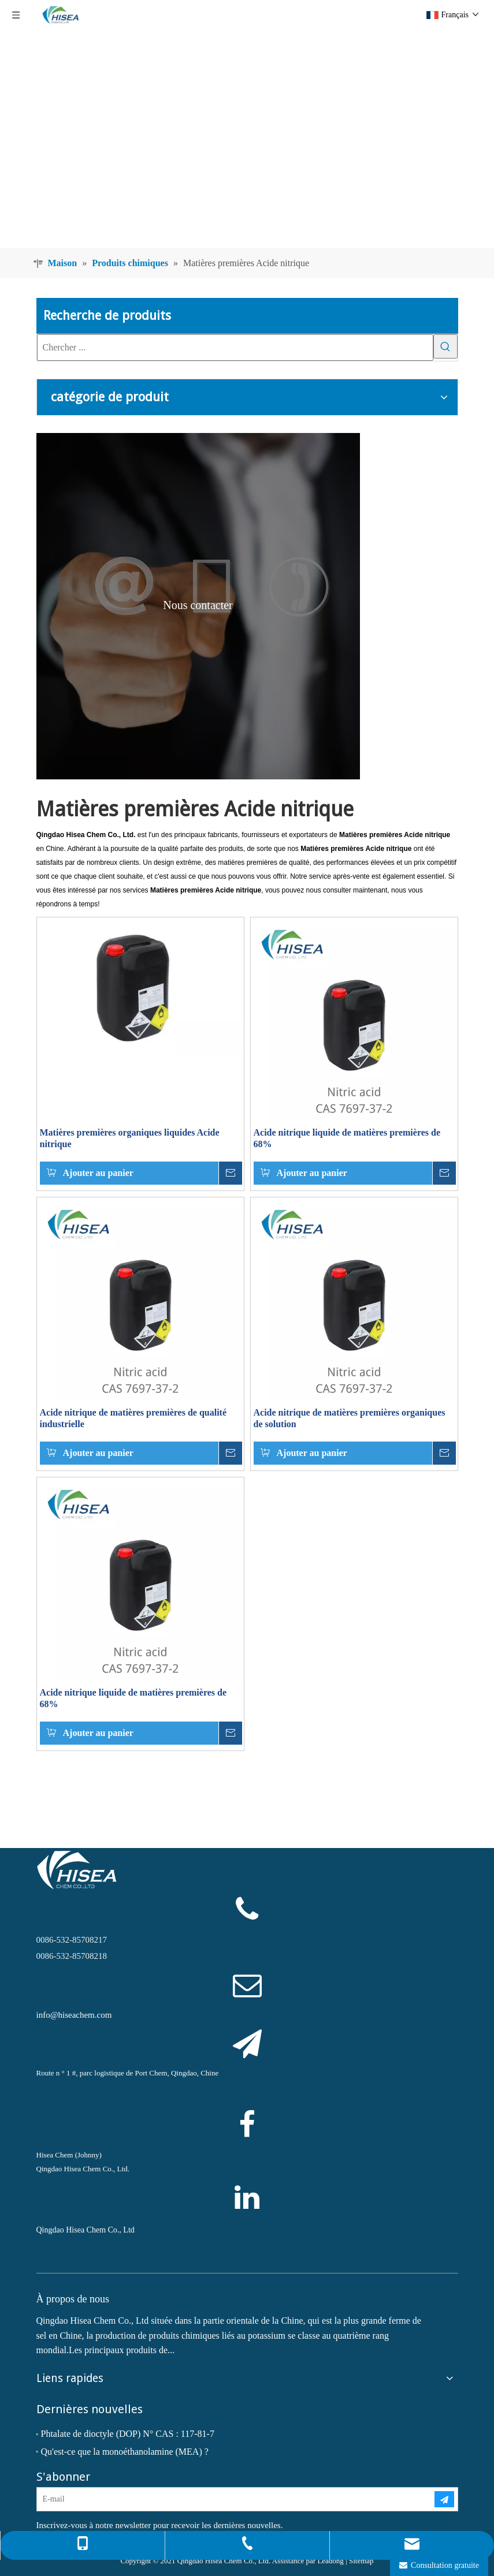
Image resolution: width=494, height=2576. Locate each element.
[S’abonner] (444, 2499)
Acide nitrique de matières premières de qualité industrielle (133, 1418)
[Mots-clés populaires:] (445, 346)
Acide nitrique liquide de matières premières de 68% (347, 1138)
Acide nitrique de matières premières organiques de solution (349, 1418)
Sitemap (361, 2560)
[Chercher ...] (235, 347)
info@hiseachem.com (74, 2014)
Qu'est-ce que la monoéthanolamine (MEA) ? (125, 2451)
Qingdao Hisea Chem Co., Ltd (85, 2230)
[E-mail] (226, 2499)
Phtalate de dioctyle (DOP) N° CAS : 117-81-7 (127, 2434)
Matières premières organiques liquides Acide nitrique (130, 1138)
